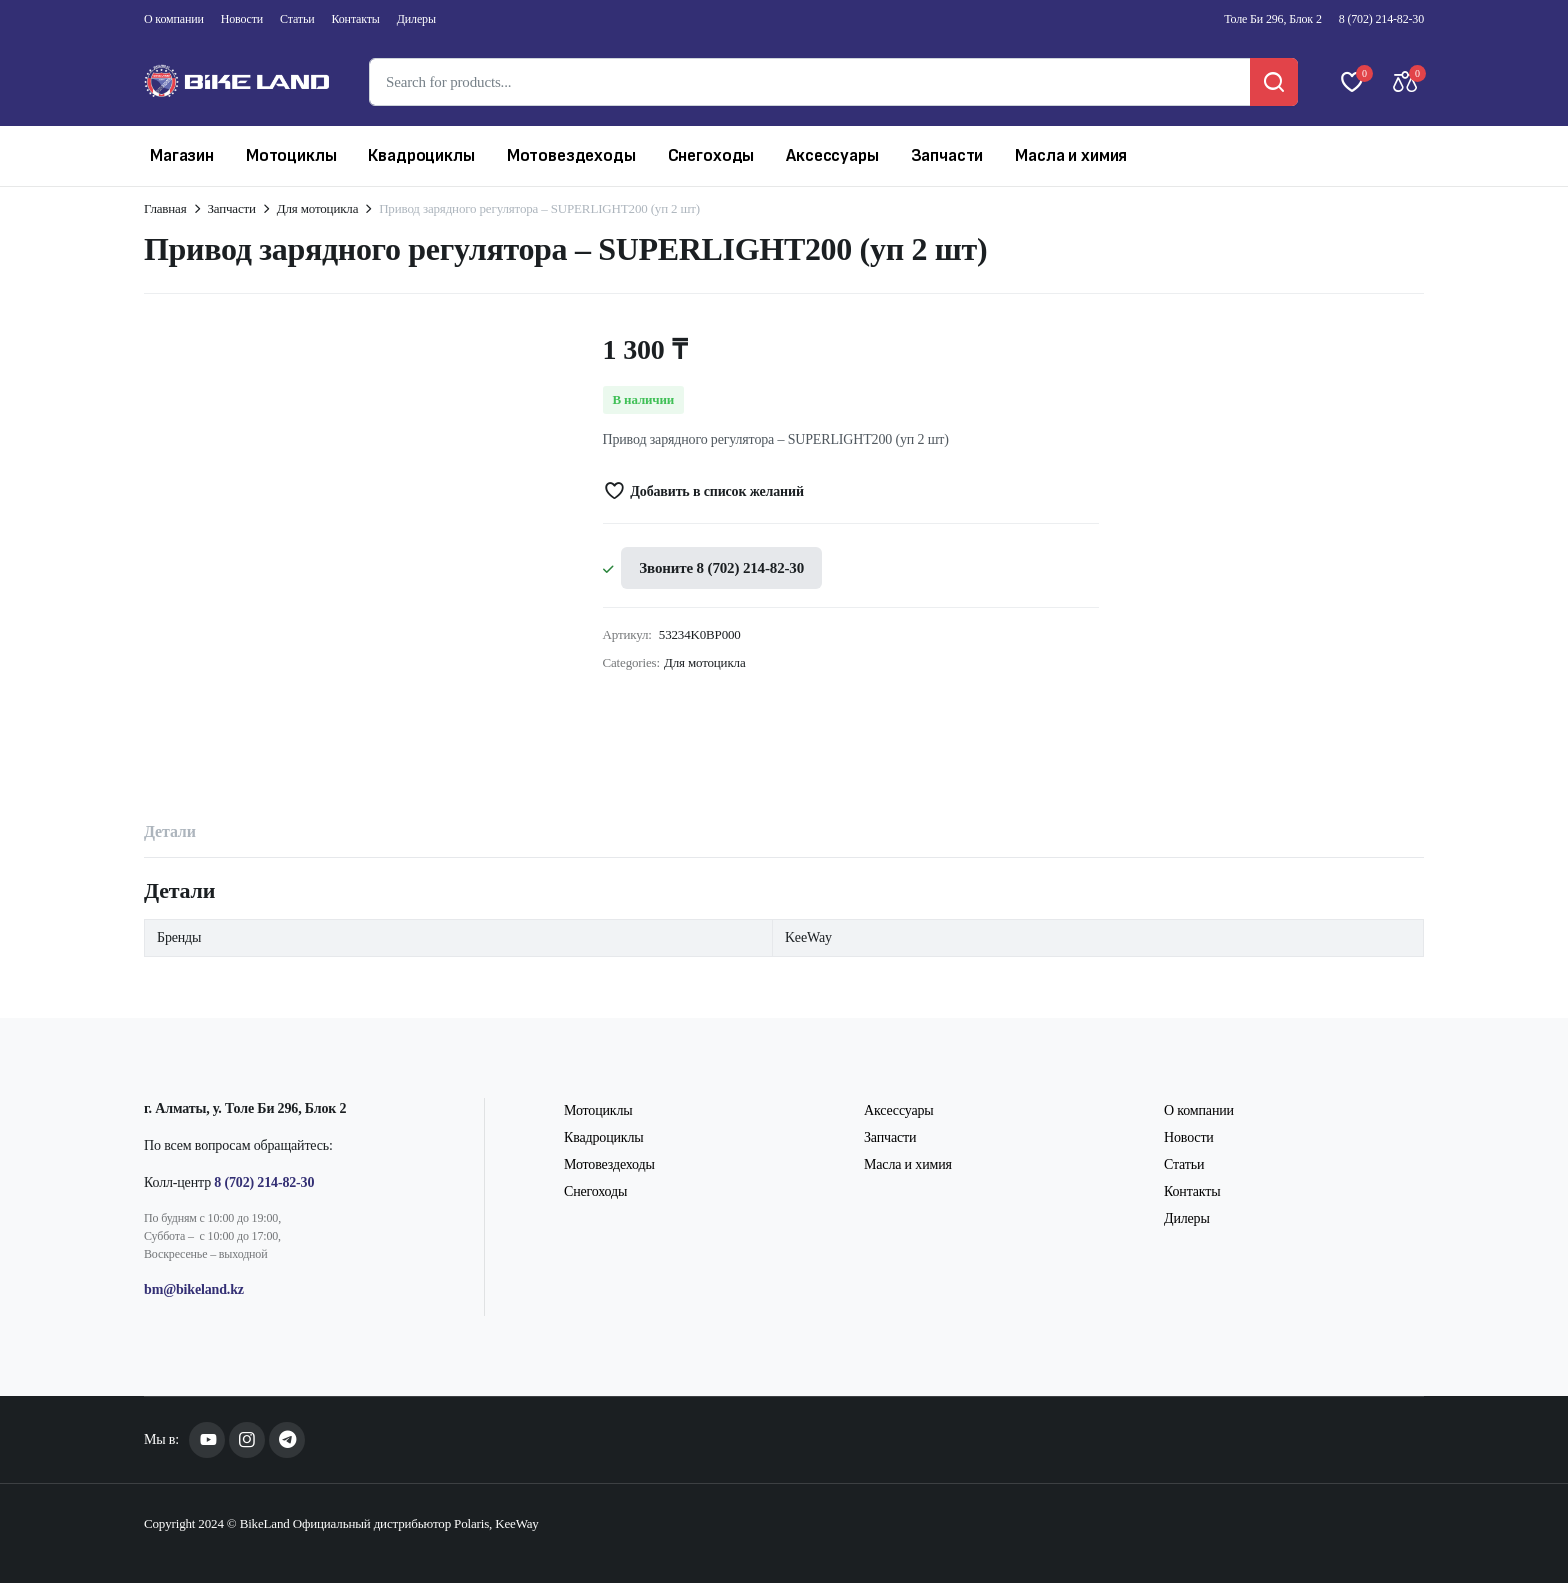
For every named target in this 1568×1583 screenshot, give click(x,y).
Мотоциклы (291, 155)
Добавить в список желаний (716, 491)
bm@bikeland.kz (194, 1289)
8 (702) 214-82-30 (1381, 19)
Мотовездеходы (571, 155)
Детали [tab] (170, 831)
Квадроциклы (421, 155)
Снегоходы (711, 155)
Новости (242, 19)
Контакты (356, 19)
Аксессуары (832, 155)
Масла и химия (1071, 155)
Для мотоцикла (318, 208)
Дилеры (416, 19)
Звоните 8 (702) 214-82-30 (721, 568)
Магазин (182, 155)
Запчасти (947, 155)
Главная (165, 208)
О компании (174, 19)
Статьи (297, 19)
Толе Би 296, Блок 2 (1272, 19)
